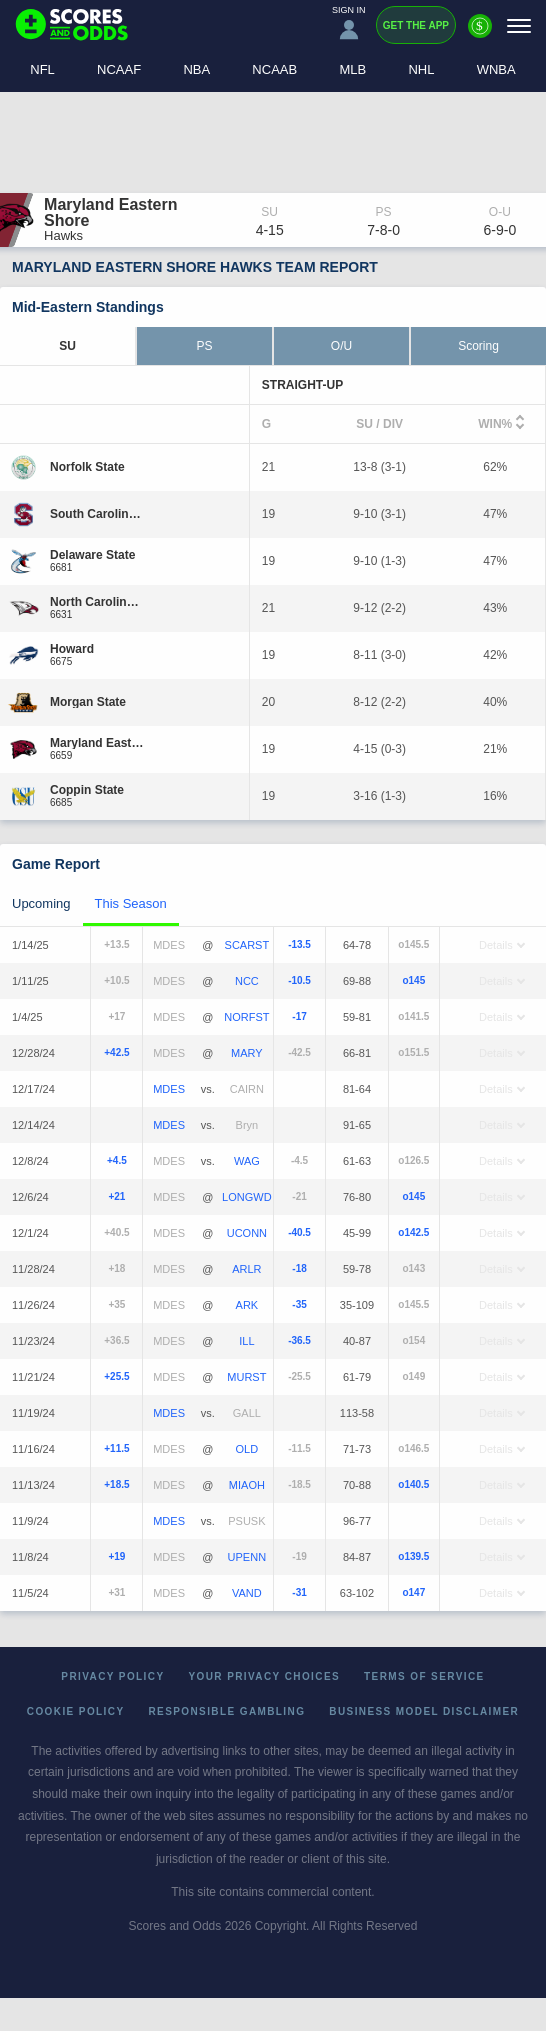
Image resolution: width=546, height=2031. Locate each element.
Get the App (416, 25)
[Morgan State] (88, 702)
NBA (196, 69)
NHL (421, 69)
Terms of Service (424, 1676)
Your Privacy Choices (265, 1676)
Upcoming (41, 903)
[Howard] (72, 649)
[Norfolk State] (87, 467)
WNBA (496, 69)
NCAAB (274, 69)
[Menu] (519, 25)
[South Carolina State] (97, 514)
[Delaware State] (92, 555)
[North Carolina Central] (97, 602)
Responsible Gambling (226, 1711)
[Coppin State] (87, 790)
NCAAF (119, 69)
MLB (352, 69)
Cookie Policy (76, 1711)
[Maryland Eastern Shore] (97, 743)
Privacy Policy (112, 1676)
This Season (131, 903)
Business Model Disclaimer (424, 1711)
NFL (42, 69)
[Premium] (480, 34)
